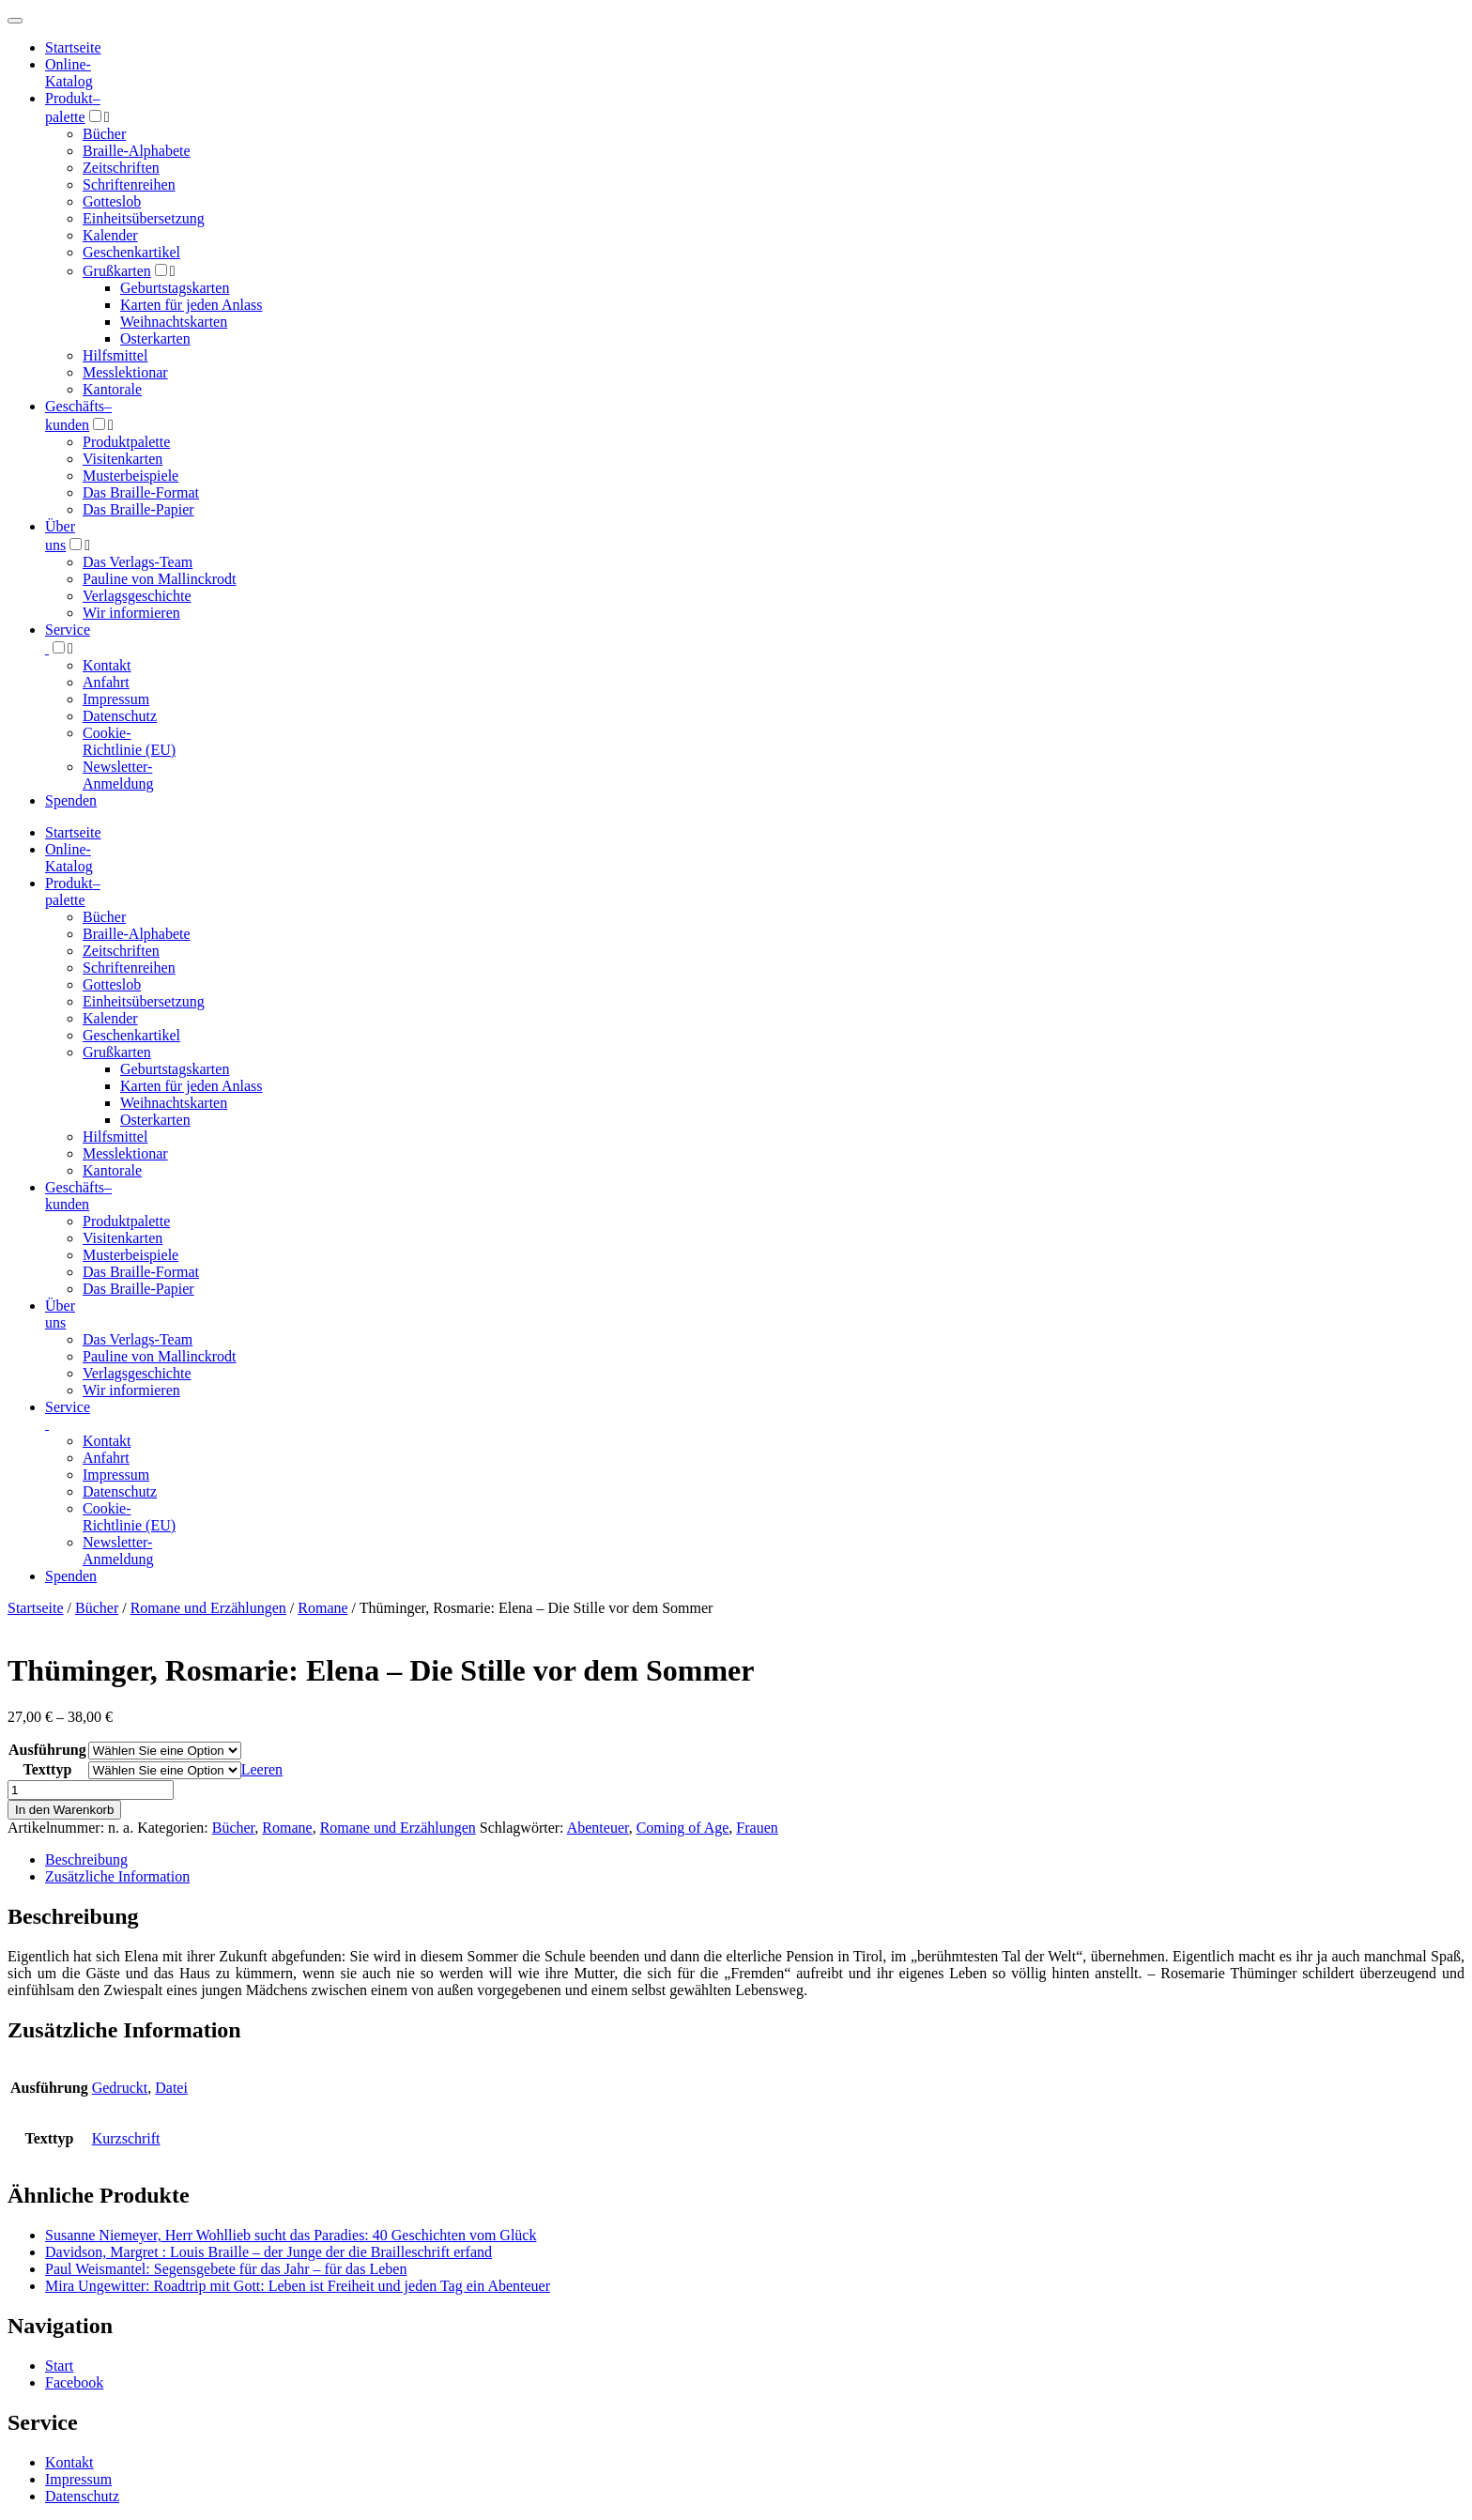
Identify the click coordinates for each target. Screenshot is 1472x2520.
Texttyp (47, 1769)
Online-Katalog (69, 72)
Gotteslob (112, 201)
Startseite (36, 1608)
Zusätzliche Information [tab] (117, 1876)
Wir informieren (131, 613)
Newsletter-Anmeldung (118, 775)
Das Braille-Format (141, 492)
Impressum (116, 699)
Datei (171, 2088)
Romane (322, 1608)
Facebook (74, 2382)
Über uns (60, 1314)
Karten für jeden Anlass (191, 305)
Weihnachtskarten (173, 322)
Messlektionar (125, 372)
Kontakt (107, 665)
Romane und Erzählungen (208, 1608)
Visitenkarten (122, 459)
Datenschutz (120, 716)
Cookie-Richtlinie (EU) (129, 741)
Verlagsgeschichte (137, 596)
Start (59, 2366)
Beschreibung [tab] (86, 1859)
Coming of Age (682, 1828)
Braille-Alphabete (137, 151)
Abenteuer (598, 1828)
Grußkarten (117, 271)
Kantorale (112, 389)
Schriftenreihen (129, 184)
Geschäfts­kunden (78, 1195)
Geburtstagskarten (174, 288)
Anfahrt (106, 682)
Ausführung (47, 1750)
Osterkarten (155, 338)
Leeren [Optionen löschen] (262, 1769)
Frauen (756, 1828)
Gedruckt (120, 2088)
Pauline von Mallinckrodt (160, 579)
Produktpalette (126, 442)
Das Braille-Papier (138, 509)
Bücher (104, 134)
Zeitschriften (121, 168)
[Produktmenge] (91, 1790)
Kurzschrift (126, 2138)
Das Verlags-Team (137, 562)
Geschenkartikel (131, 252)
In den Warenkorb (64, 1810)
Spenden (71, 800)
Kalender (110, 235)
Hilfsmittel (115, 355)
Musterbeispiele (130, 476)
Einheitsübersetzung (144, 218)
